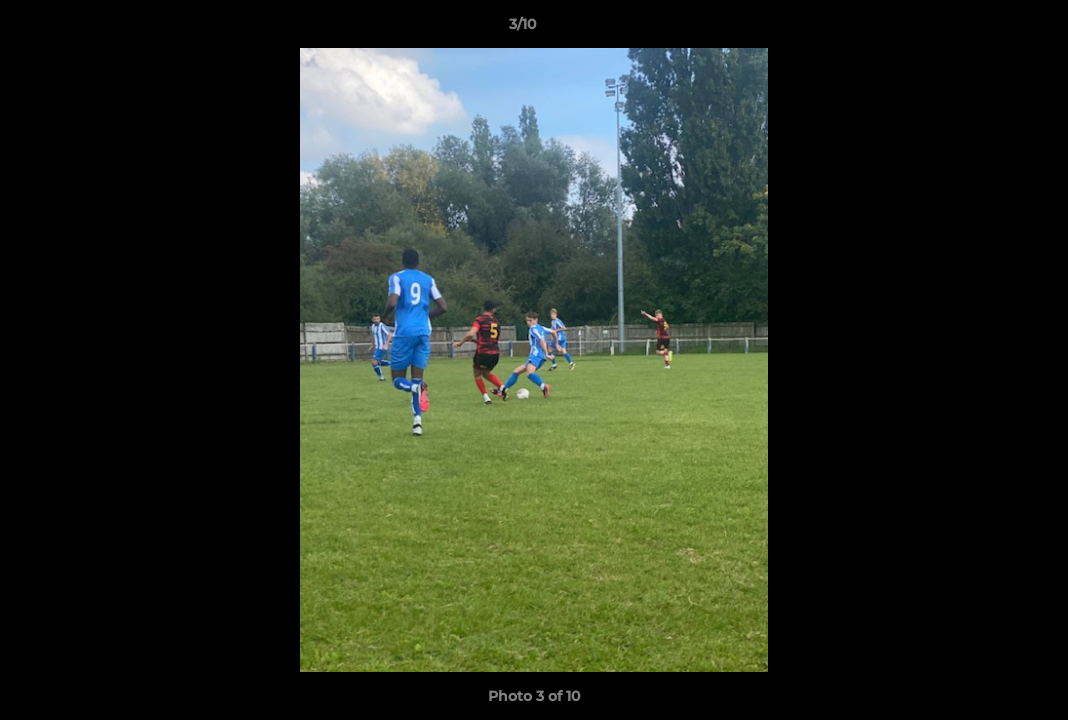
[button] (984, 29)
